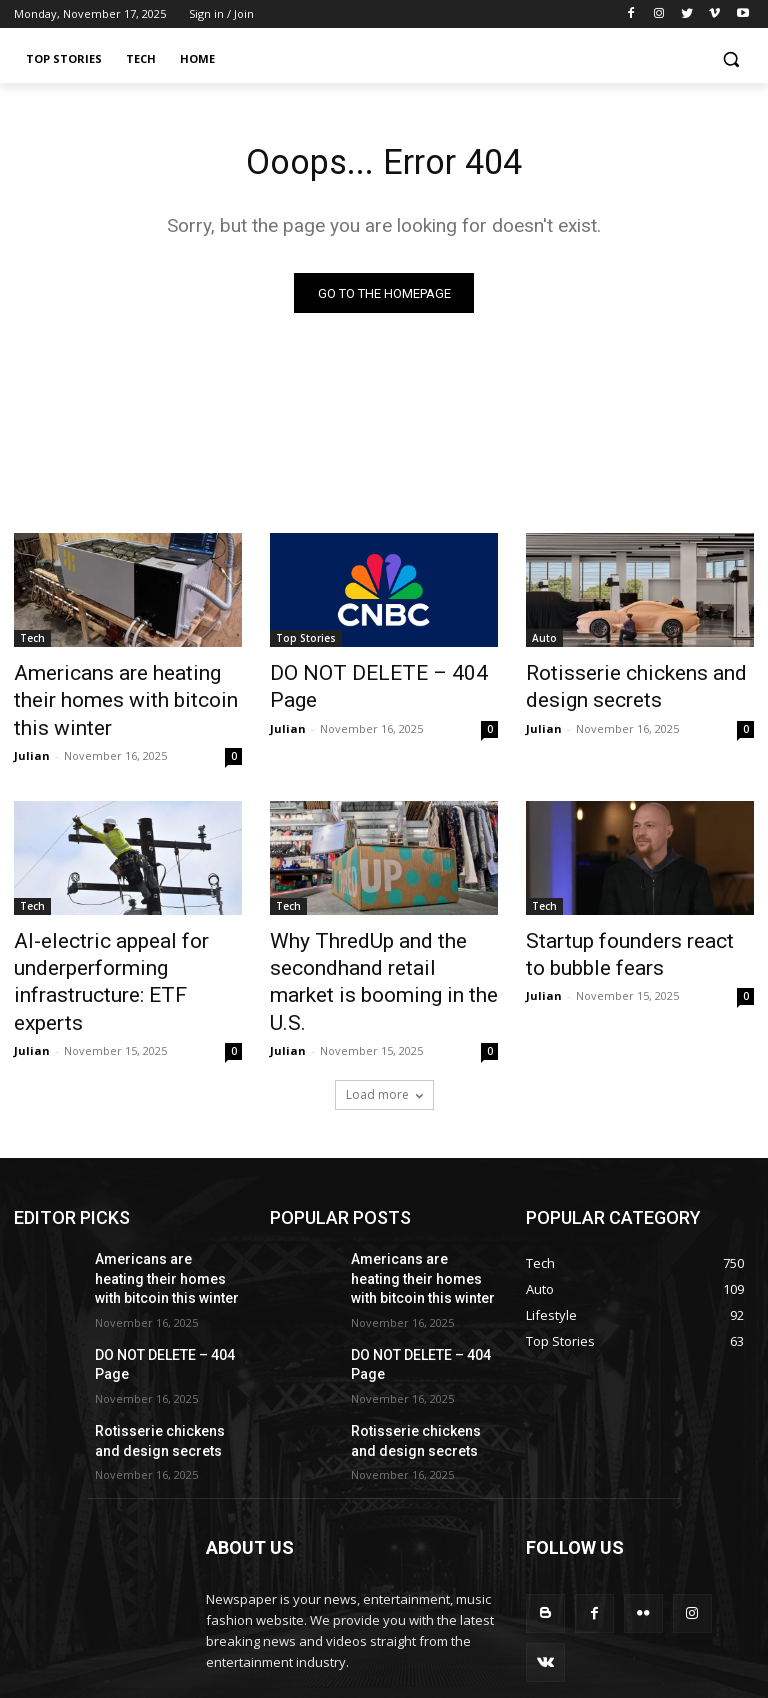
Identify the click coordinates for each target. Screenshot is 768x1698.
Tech (32, 643)
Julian (32, 723)
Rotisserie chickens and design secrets (615, 687)
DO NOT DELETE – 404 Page (376, 676)
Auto (544, 643)
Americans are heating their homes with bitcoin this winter (127, 687)
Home (736, 1677)
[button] (730, 59)
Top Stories (306, 643)
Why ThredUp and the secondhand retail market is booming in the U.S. (374, 929)
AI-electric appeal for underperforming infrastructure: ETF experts (114, 929)
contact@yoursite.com (343, 1609)
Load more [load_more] (384, 1019)
